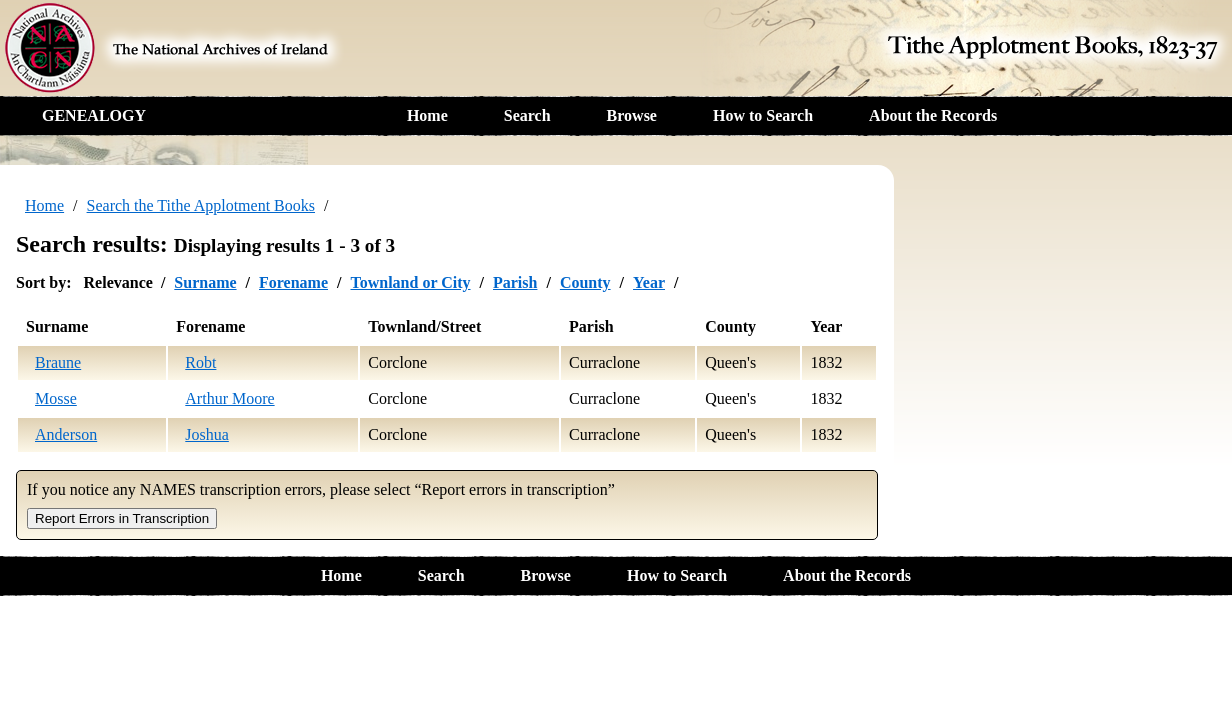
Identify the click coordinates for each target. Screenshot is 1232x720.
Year (649, 282)
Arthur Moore (229, 398)
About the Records (933, 115)
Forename (293, 282)
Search (527, 115)
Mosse (56, 398)
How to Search (763, 115)
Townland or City (410, 282)
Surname (205, 282)
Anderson (66, 434)
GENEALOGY (94, 115)
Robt (200, 362)
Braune (58, 362)
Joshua (207, 434)
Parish (515, 282)
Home (427, 115)
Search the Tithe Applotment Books (201, 205)
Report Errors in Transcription (122, 518)
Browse (632, 115)
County (585, 282)
